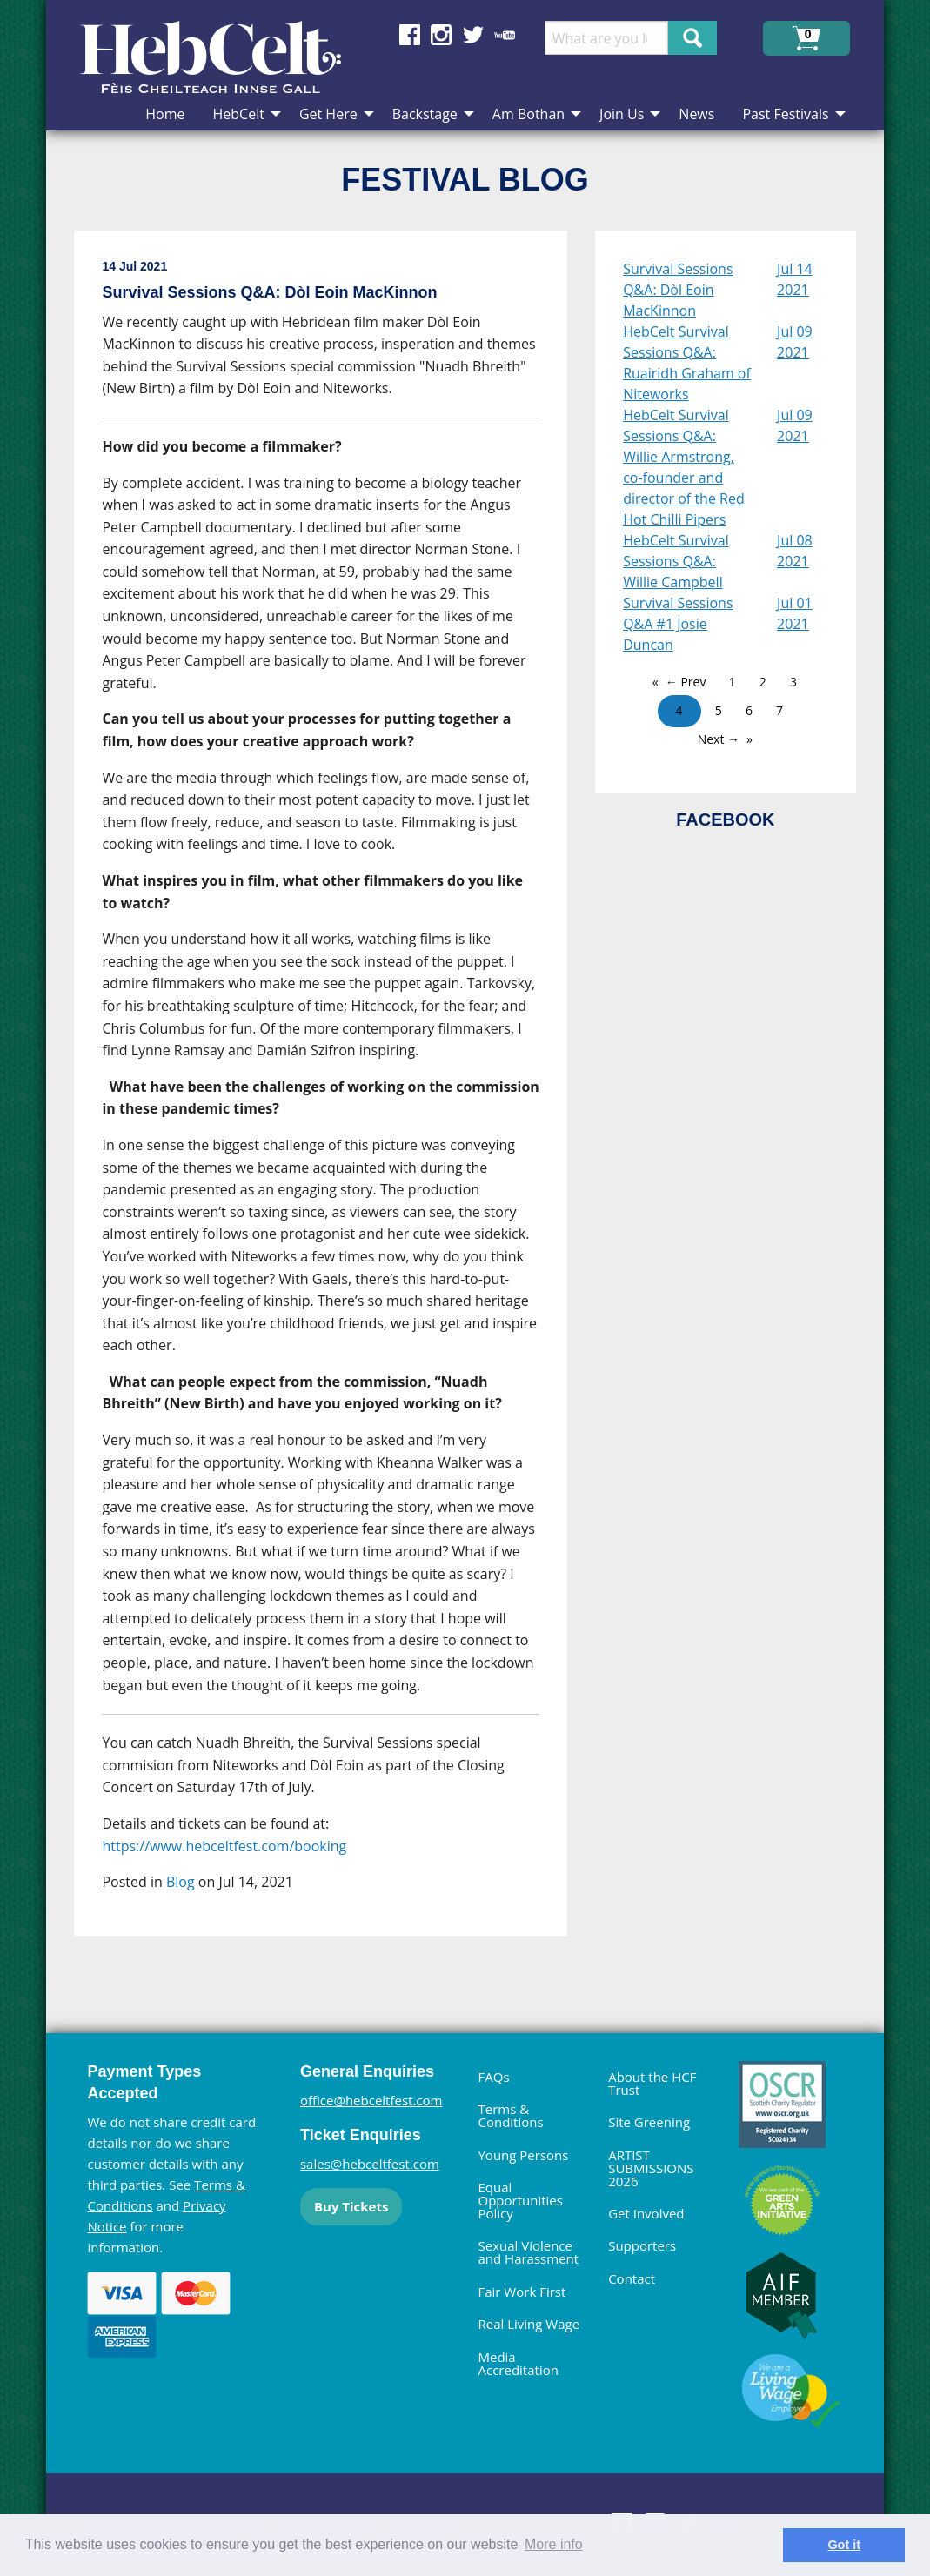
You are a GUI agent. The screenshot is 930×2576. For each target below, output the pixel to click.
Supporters (642, 2245)
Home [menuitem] (164, 114)
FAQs (493, 2076)
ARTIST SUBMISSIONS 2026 (650, 2168)
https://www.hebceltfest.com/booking (224, 1846)
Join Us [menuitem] (621, 114)
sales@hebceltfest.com (369, 2163)
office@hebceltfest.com (371, 2100)
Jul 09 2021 (795, 342)
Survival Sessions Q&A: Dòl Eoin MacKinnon (678, 289)
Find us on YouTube (505, 35)
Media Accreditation (518, 2363)
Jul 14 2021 (795, 279)
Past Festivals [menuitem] (785, 114)
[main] (334, 1097)
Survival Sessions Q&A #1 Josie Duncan (678, 623)
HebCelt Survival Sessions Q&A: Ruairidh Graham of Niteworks (687, 363)
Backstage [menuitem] (425, 114)
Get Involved (646, 2213)
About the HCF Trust (652, 2083)
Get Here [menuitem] (328, 114)
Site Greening (649, 2122)
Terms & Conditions (510, 2115)
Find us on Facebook (410, 35)
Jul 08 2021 (795, 551)
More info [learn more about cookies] (554, 2544)
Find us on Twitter (473, 35)
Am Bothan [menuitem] (528, 114)
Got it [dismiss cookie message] (843, 2545)
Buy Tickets (351, 2206)
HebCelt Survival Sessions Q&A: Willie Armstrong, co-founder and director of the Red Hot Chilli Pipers (684, 467)
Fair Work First (521, 2291)
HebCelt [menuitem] (238, 114)
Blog (180, 1881)
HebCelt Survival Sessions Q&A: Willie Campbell (676, 561)
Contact (631, 2278)
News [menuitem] (696, 114)
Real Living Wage (528, 2323)
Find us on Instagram (441, 35)
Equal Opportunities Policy (520, 2200)
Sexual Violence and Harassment (528, 2252)
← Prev (686, 681)
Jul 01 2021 (795, 613)
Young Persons (523, 2155)
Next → (718, 739)
